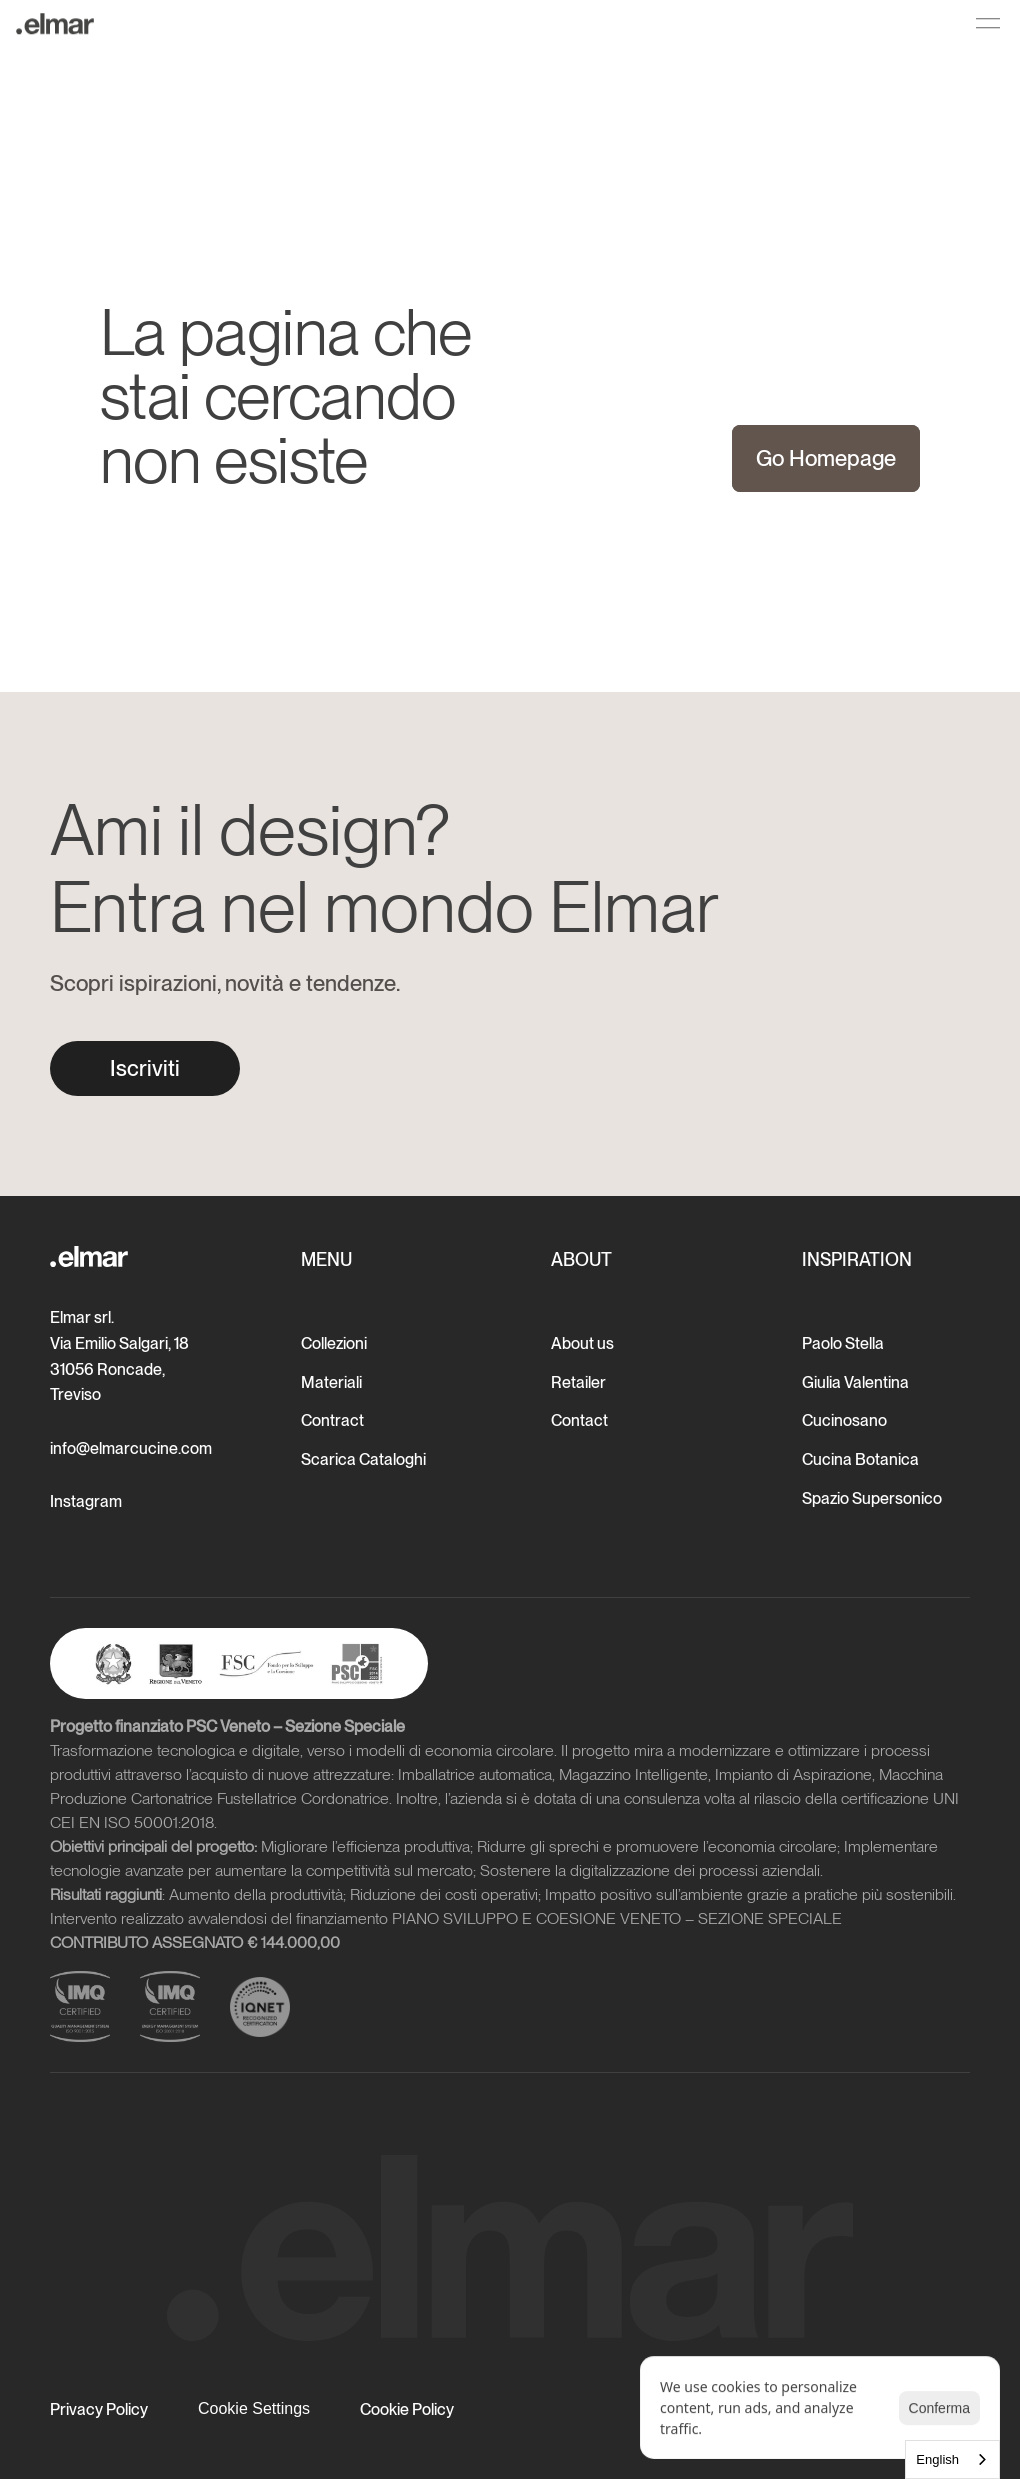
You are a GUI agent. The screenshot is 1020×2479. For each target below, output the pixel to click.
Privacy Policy (99, 2409)
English (937, 2459)
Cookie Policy (407, 2409)
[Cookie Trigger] (254, 2409)
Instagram (86, 1501)
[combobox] (952, 2459)
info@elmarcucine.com (131, 1448)
